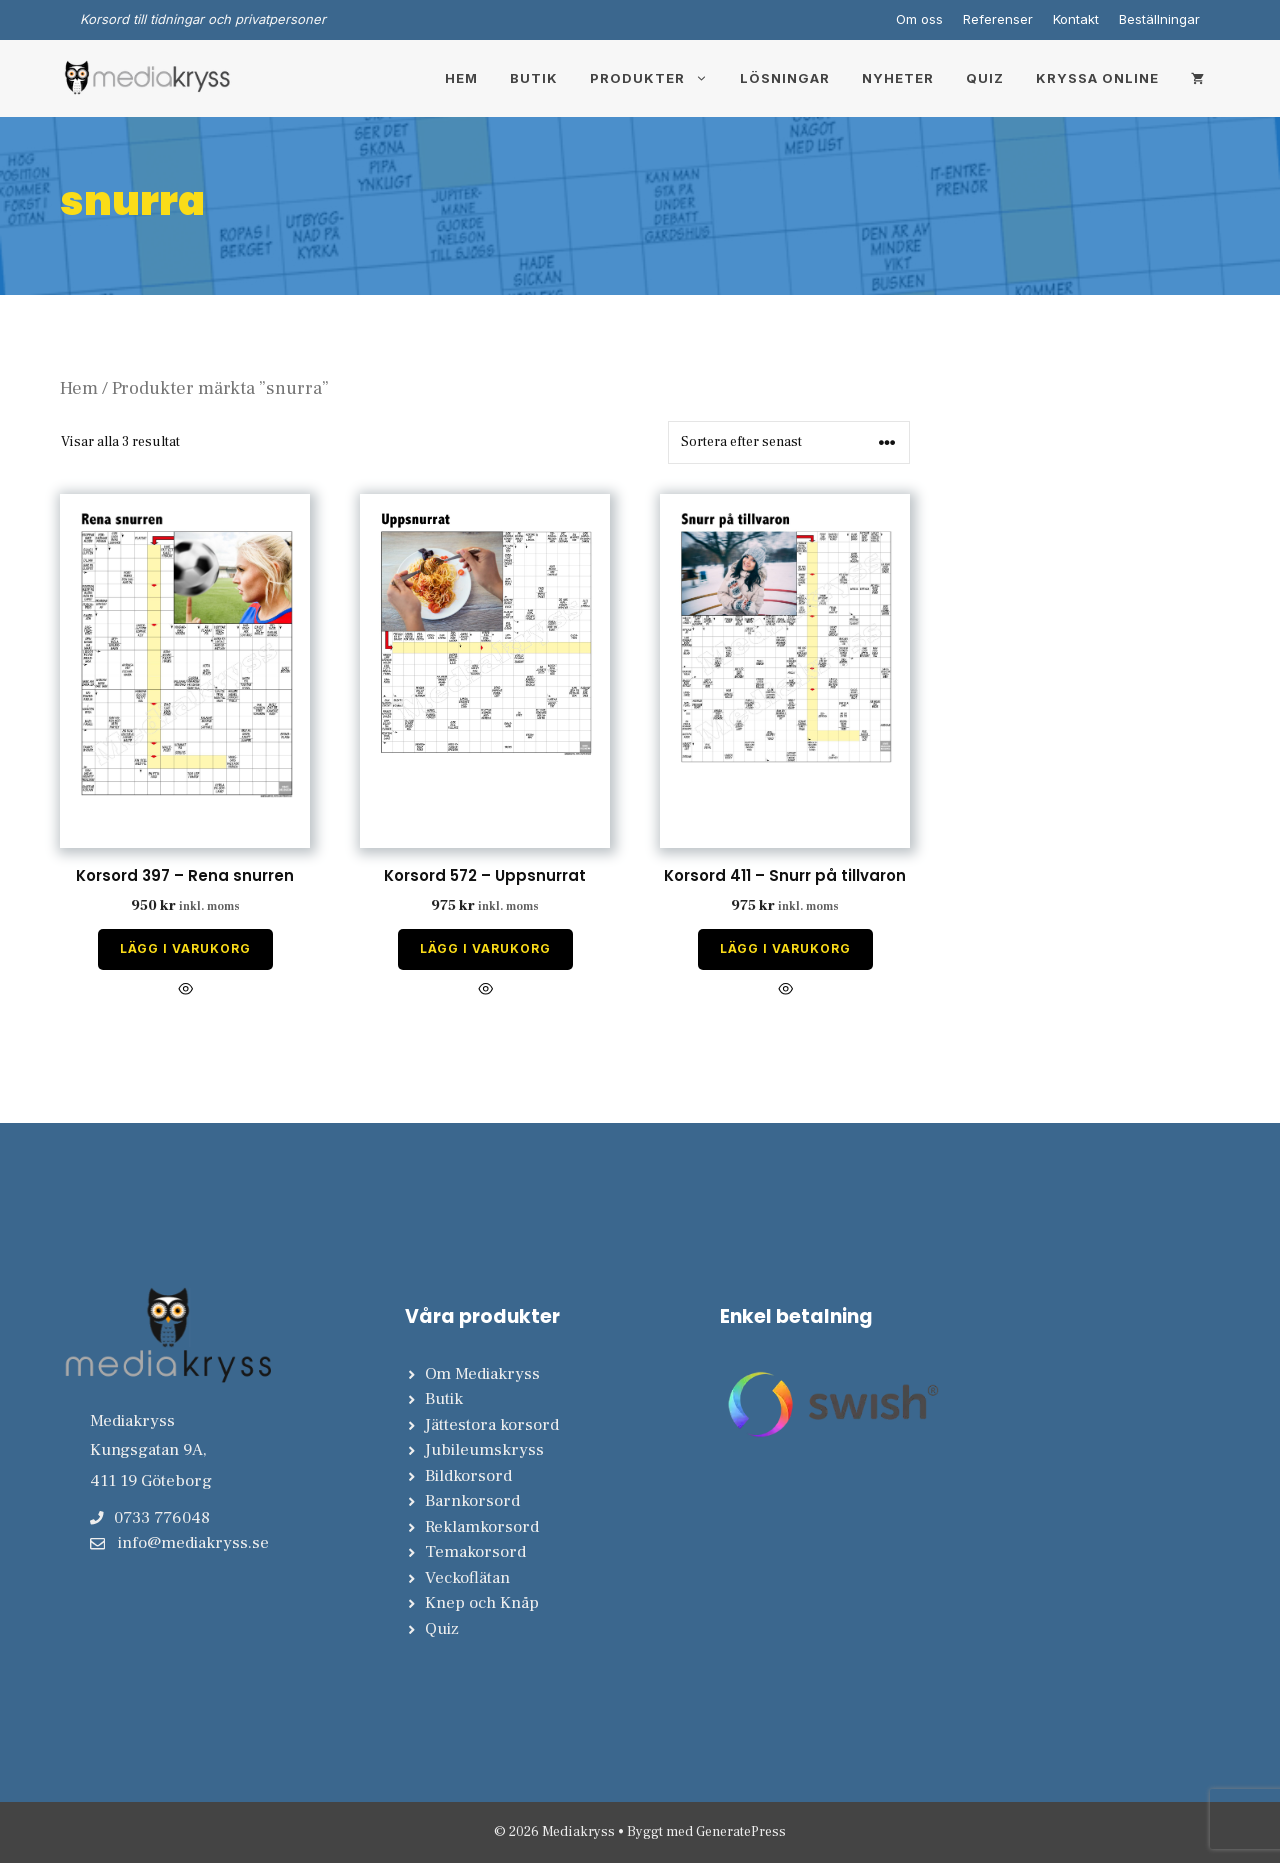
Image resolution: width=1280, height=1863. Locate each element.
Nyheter (898, 78)
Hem (461, 78)
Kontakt (1076, 19)
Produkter (657, 78)
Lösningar (785, 78)
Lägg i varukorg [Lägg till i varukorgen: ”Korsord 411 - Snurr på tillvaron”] (785, 948)
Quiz (985, 78)
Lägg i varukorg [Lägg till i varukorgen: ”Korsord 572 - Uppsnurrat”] (485, 948)
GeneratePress (741, 1832)
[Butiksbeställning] (789, 442)
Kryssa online (1097, 78)
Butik (534, 78)
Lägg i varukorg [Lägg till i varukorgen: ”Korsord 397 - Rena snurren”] (185, 948)
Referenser (998, 19)
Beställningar (1159, 19)
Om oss (919, 19)
